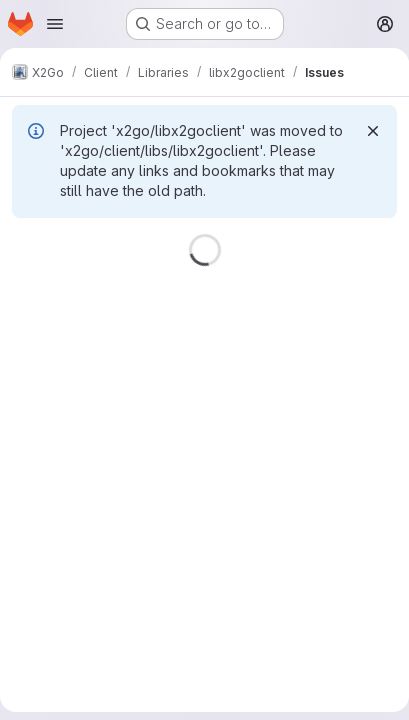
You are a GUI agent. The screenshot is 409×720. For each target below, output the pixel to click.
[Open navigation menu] (55, 24)
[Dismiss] (373, 131)
